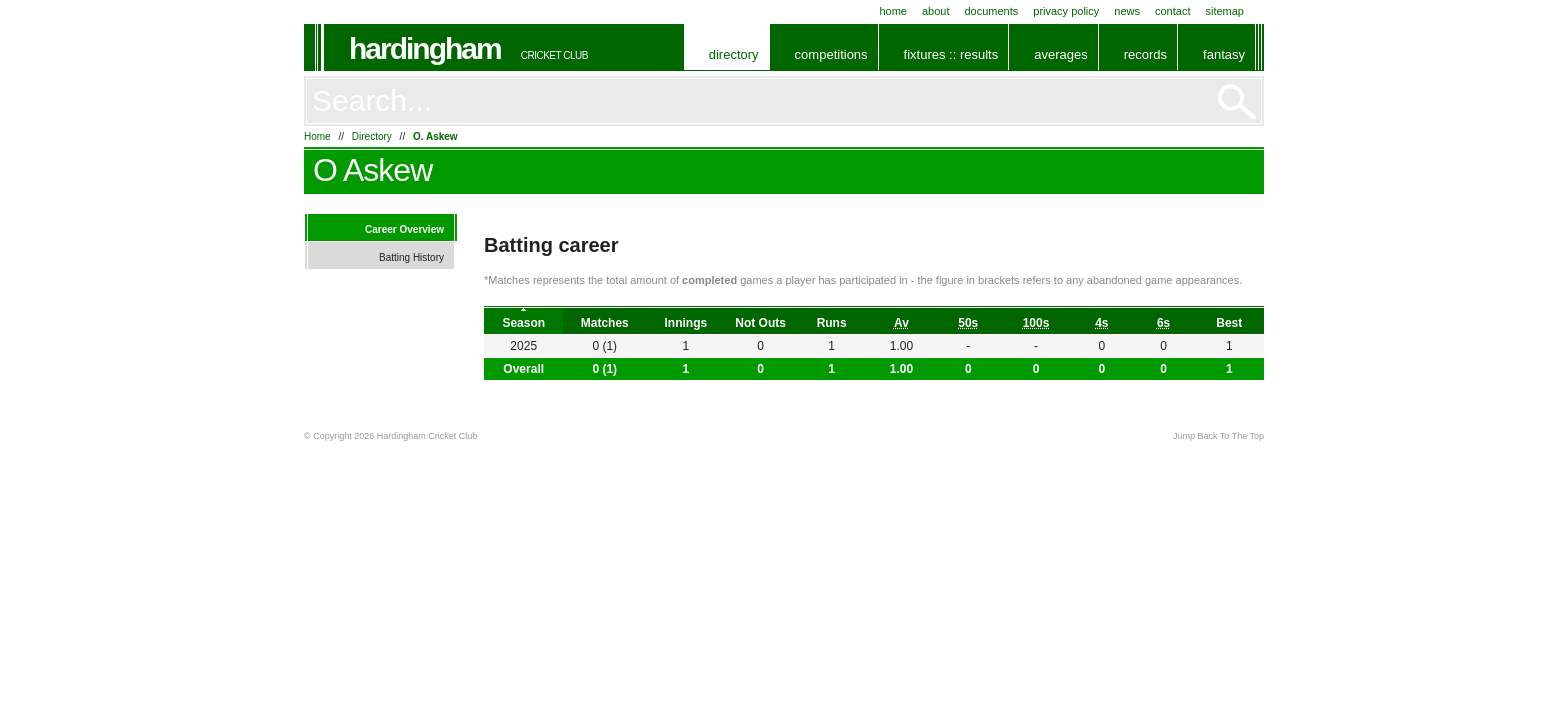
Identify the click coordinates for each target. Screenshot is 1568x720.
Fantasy (1224, 54)
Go (1237, 102)
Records (1145, 54)
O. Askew (435, 136)
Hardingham (425, 48)
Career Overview (404, 229)
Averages (1060, 54)
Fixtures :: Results (951, 54)
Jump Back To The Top (1218, 436)
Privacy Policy (1066, 11)
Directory (734, 54)
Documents (991, 11)
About (936, 11)
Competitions (831, 54)
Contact (1172, 11)
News (1127, 11)
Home (893, 11)
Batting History (411, 257)
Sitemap (1224, 11)
